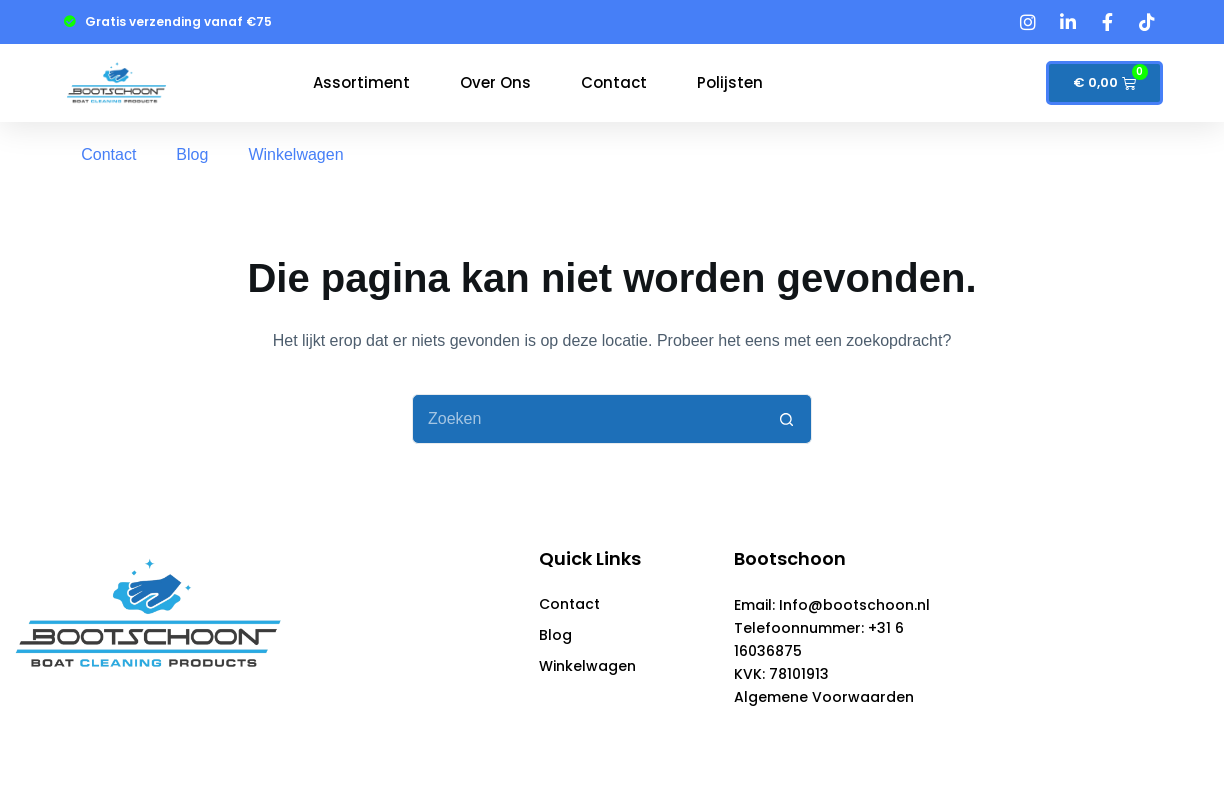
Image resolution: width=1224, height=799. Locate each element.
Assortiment (361, 82)
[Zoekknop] (787, 419)
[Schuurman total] (1051, 626)
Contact (614, 82)
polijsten (730, 82)
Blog (192, 154)
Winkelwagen (295, 154)
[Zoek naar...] (587, 419)
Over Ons (495, 82)
